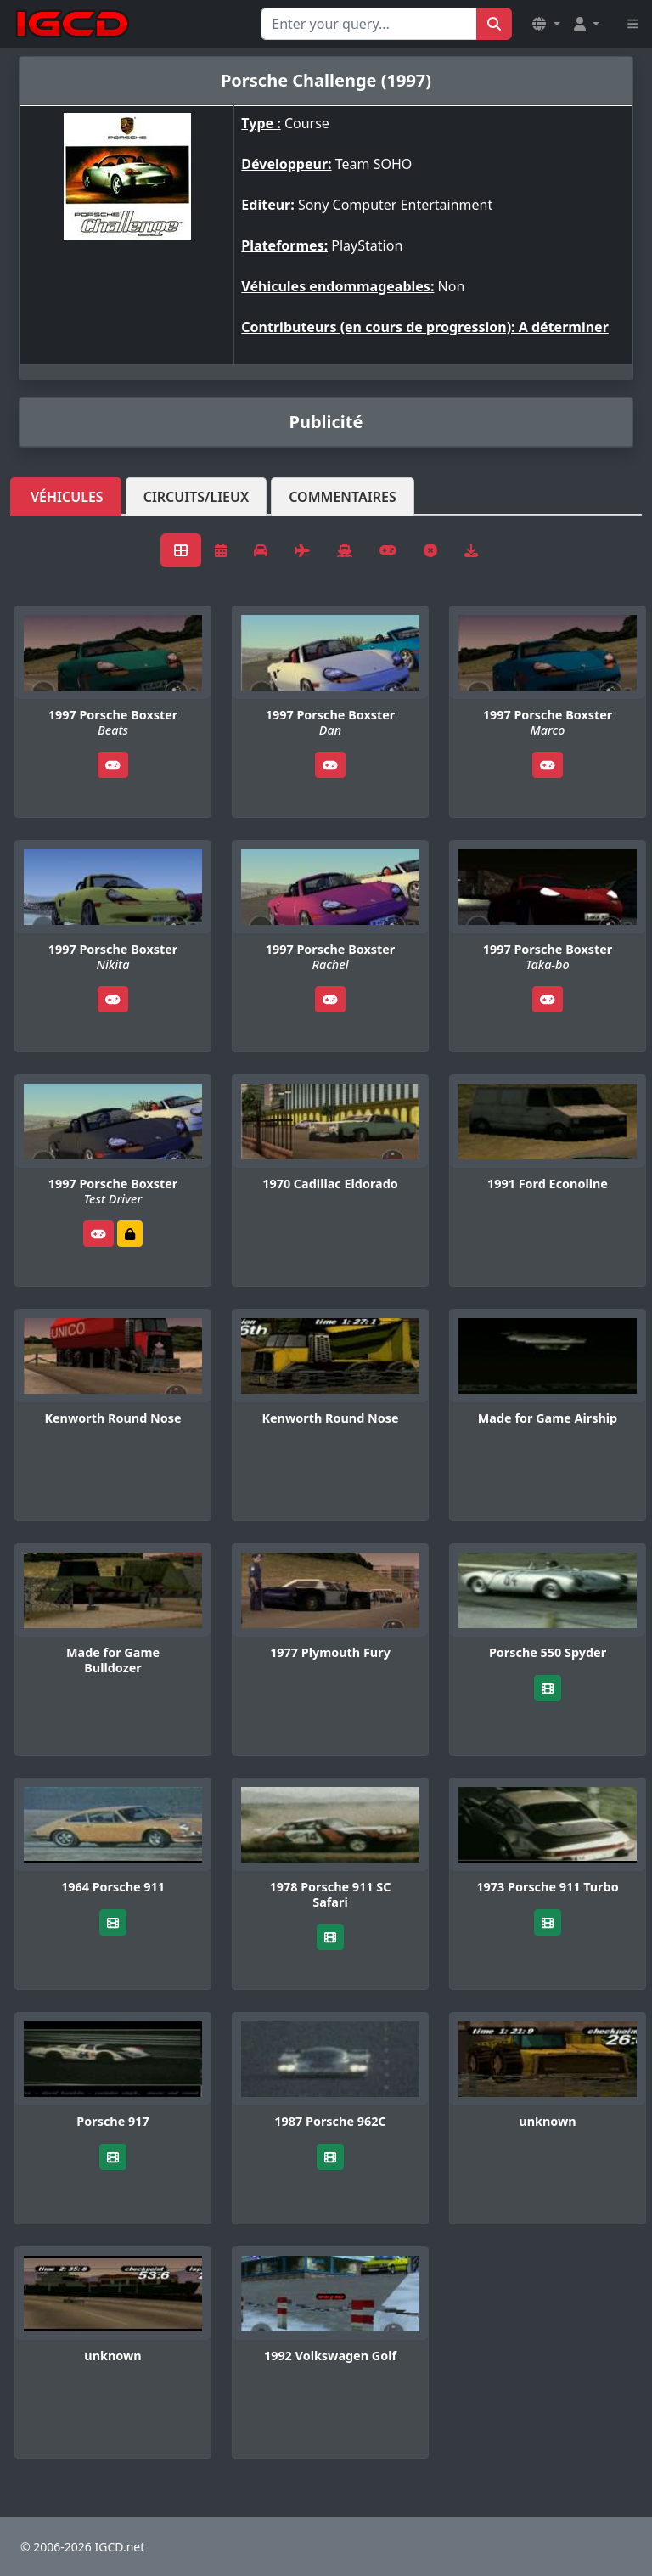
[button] (546, 24)
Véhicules (67, 497)
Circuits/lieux (196, 497)
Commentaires (342, 497)
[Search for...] (369, 24)
